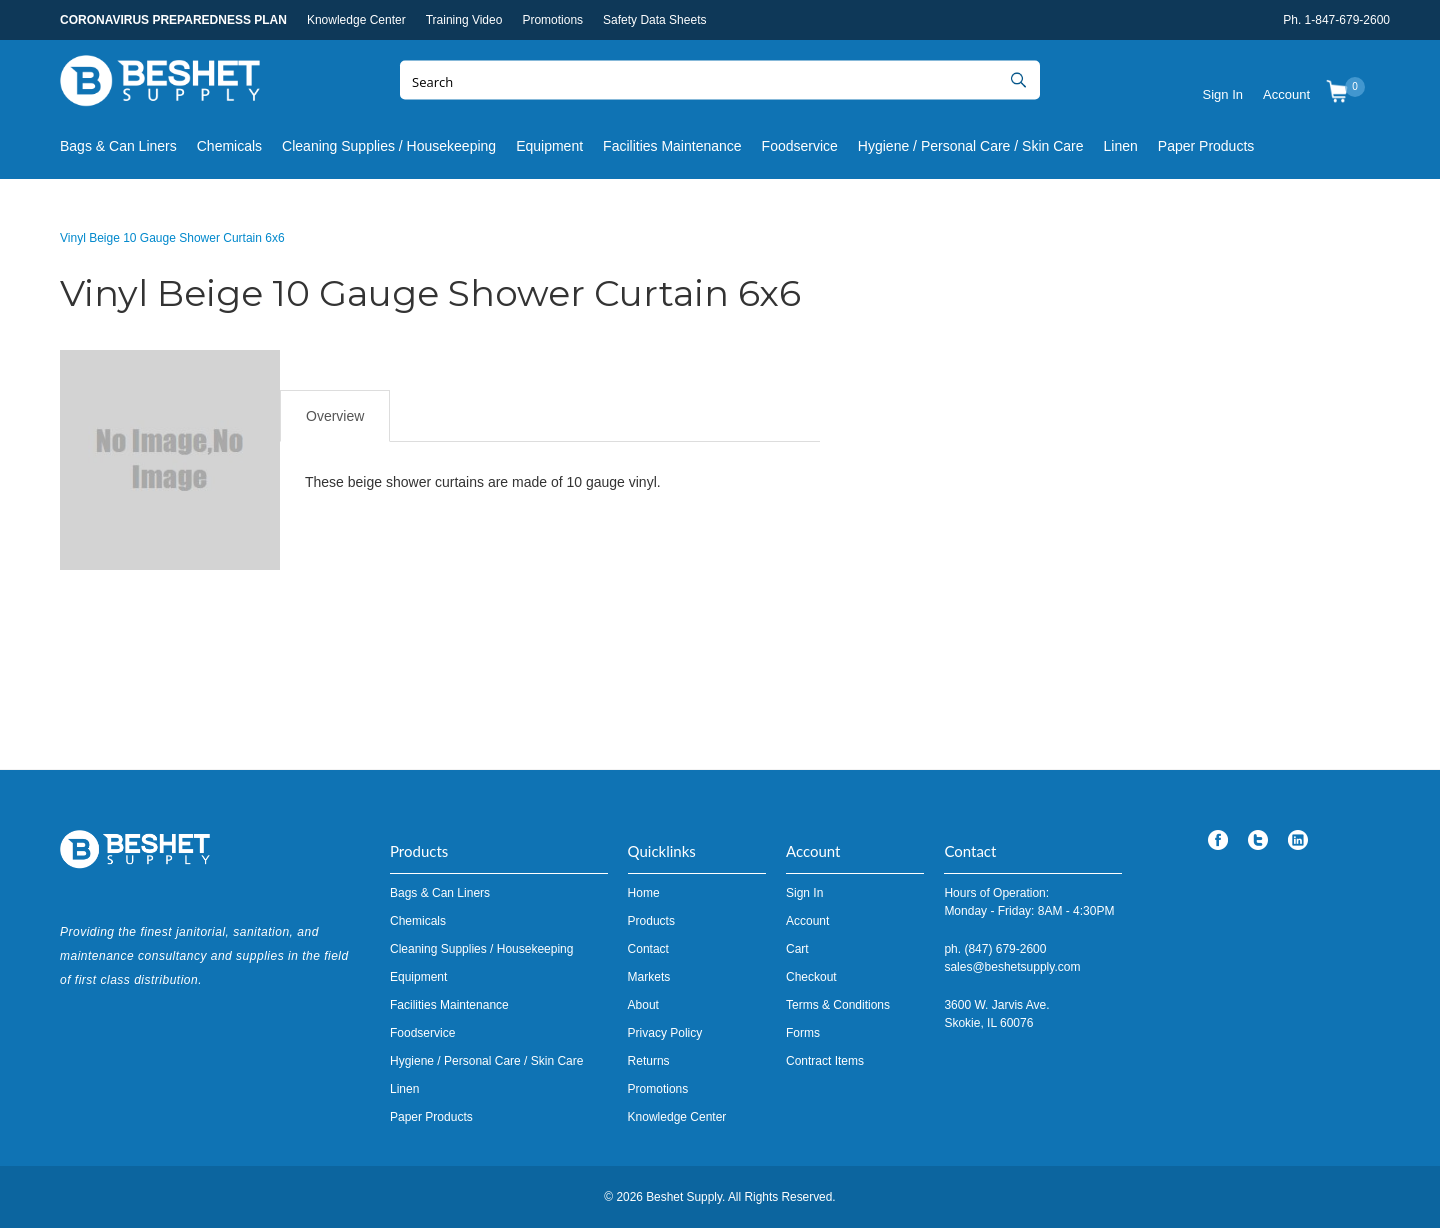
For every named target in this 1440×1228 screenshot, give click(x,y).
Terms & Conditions (838, 1005)
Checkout (811, 977)
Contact (648, 949)
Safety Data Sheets (654, 20)
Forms (803, 1033)
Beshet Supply (160, 85)
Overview (335, 416)
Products (651, 921)
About (643, 1005)
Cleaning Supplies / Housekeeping (389, 146)
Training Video (464, 20)
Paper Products (1206, 146)
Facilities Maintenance (672, 146)
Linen (1121, 146)
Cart (797, 949)
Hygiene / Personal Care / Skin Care (971, 146)
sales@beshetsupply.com (1012, 967)
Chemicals (229, 146)
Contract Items (825, 1061)
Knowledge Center (356, 20)
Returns (649, 1061)
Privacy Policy (665, 1033)
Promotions (552, 20)
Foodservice (800, 146)
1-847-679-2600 (1347, 20)
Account (1286, 94)
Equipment (549, 146)
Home (644, 893)
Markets (649, 977)
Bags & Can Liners (118, 146)
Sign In (1223, 94)
